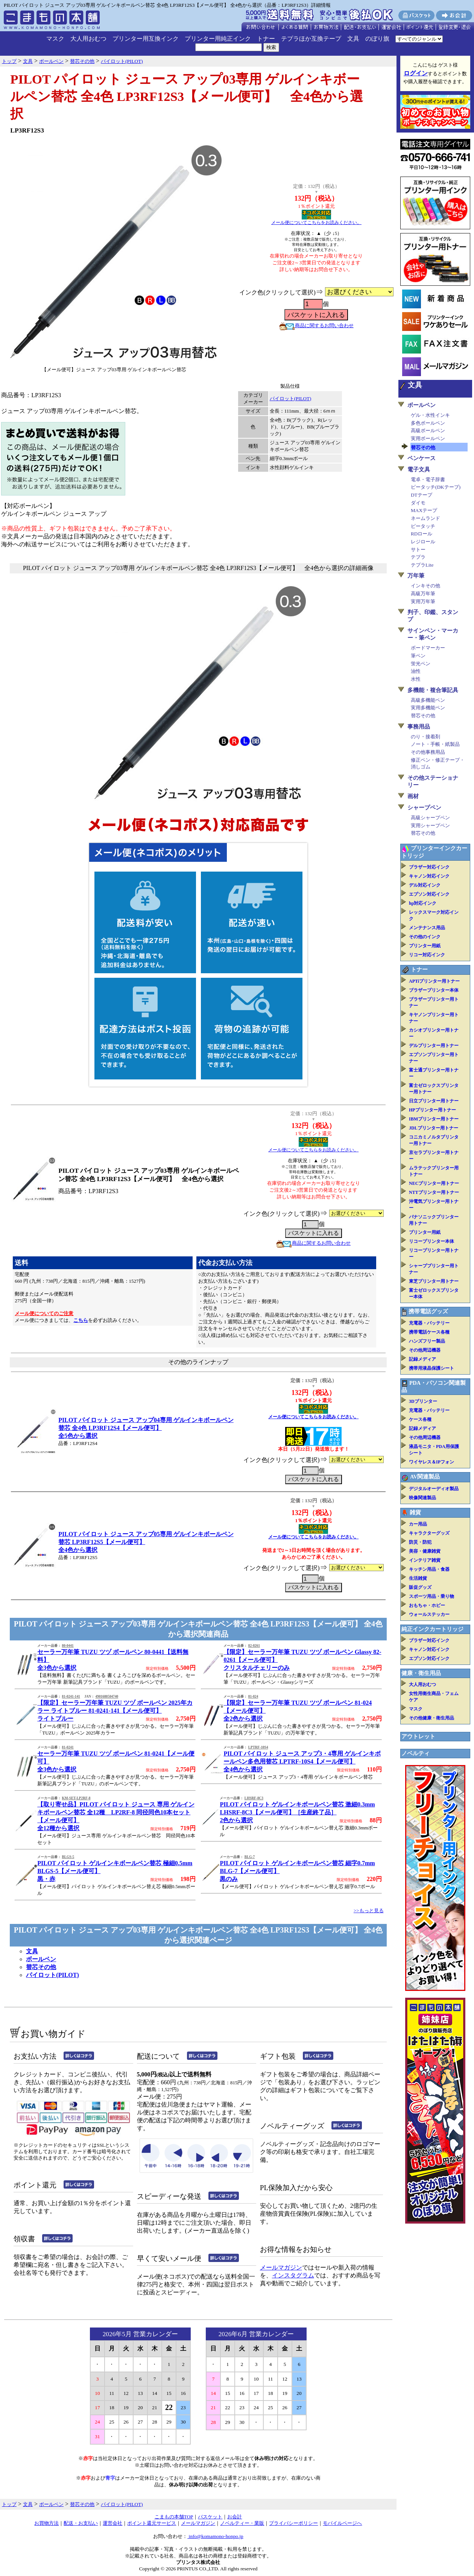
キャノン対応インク (429, 876)
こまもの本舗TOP (174, 2517)
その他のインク (425, 936)
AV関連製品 (425, 1477)
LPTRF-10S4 (258, 1747)
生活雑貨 (418, 1578)
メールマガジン (281, 2267)
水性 (416, 679)
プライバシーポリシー (293, 2523)
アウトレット (418, 1736)
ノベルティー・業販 (242, 2523)
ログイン (416, 73)
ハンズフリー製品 (427, 1341)
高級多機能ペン (428, 700)
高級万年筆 (423, 593)
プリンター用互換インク (145, 38)
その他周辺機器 (425, 1350)
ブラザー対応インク (429, 867)
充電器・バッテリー (429, 1323)
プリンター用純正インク (218, 38)
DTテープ (421, 495)
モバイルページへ (342, 2523)
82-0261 (254, 1646)
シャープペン (424, 808)
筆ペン (418, 655)
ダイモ (418, 503)
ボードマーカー (428, 648)
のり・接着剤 (425, 736)
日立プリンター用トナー (434, 1101)
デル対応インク (425, 885)
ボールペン (41, 1959)
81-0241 (68, 1747)
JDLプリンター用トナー (433, 1128)
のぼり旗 (377, 38)
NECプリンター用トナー (434, 1183)
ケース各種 (420, 1419)
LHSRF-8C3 (254, 1798)
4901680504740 (107, 1696)
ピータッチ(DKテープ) (435, 487)
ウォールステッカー (429, 1614)
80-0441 (68, 1646)
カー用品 (418, 1524)
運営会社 (112, 2523)
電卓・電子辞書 (428, 479)
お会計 (234, 2517)
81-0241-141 (71, 1696)
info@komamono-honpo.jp (215, 2536)
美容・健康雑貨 (425, 1551)
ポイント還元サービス (151, 2523)
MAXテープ (424, 510)
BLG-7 (250, 1857)
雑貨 (415, 1512)
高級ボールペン (428, 430)
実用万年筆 (423, 601)
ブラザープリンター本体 (434, 990)
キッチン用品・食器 (429, 1569)
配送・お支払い (81, 2523)
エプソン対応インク (429, 894)
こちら (80, 1320)
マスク (55, 38)
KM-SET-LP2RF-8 (76, 1798)
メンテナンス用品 (427, 927)
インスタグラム (293, 2275)
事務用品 (418, 727)
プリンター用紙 (425, 945)
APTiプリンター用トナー (434, 981)
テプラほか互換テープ (311, 38)
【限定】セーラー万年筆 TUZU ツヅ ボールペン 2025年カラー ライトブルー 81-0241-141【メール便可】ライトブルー (114, 1711)
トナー (266, 38)
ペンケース (421, 458)
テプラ (418, 557)
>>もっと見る (369, 1910)
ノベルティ (415, 1753)
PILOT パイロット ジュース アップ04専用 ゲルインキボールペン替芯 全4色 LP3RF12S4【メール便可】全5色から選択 (146, 1428)
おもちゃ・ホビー (427, 1605)
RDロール (422, 534)
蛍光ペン (420, 663)
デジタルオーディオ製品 (434, 1488)
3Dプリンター (423, 1401)
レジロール (423, 541)
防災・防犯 (420, 1542)
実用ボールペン (428, 438)
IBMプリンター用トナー (434, 1119)
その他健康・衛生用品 (431, 1718)
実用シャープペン (430, 825)
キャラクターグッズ (429, 1533)
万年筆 (415, 576)
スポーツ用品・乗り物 (431, 1596)
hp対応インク (422, 903)
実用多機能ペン (428, 707)
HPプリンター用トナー (432, 1110)
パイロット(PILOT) (290, 398)
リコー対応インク (427, 954)
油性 (416, 671)
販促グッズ (420, 1587)
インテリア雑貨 (425, 1560)
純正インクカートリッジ (432, 1629)
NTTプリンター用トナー (434, 1192)
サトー (418, 549)
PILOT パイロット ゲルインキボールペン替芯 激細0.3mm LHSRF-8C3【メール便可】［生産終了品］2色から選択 (297, 1812)
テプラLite (422, 565)
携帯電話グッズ (428, 1311)
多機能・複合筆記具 (432, 690)
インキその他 (425, 585)
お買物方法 (46, 2523)
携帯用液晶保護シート (431, 1368)
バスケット (210, 2517)
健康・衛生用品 (421, 1673)
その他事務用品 (428, 752)
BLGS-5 (68, 1857)
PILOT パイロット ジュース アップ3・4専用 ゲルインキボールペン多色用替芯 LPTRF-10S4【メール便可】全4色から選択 (302, 1761)
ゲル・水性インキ (430, 415)
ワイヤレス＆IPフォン (431, 1462)
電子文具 (418, 469)
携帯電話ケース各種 (429, 1332)
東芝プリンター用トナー (434, 1281)
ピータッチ (423, 526)
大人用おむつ (88, 38)
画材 (413, 796)
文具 (353, 38)
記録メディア (422, 1359)
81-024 (253, 1696)
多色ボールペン (428, 423)
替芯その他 (41, 1967)
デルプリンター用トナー (434, 1045)
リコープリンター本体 (431, 1241)
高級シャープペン (430, 817)
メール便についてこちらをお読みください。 (316, 222)
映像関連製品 (422, 1497)
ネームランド (425, 518)
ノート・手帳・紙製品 (435, 744)
